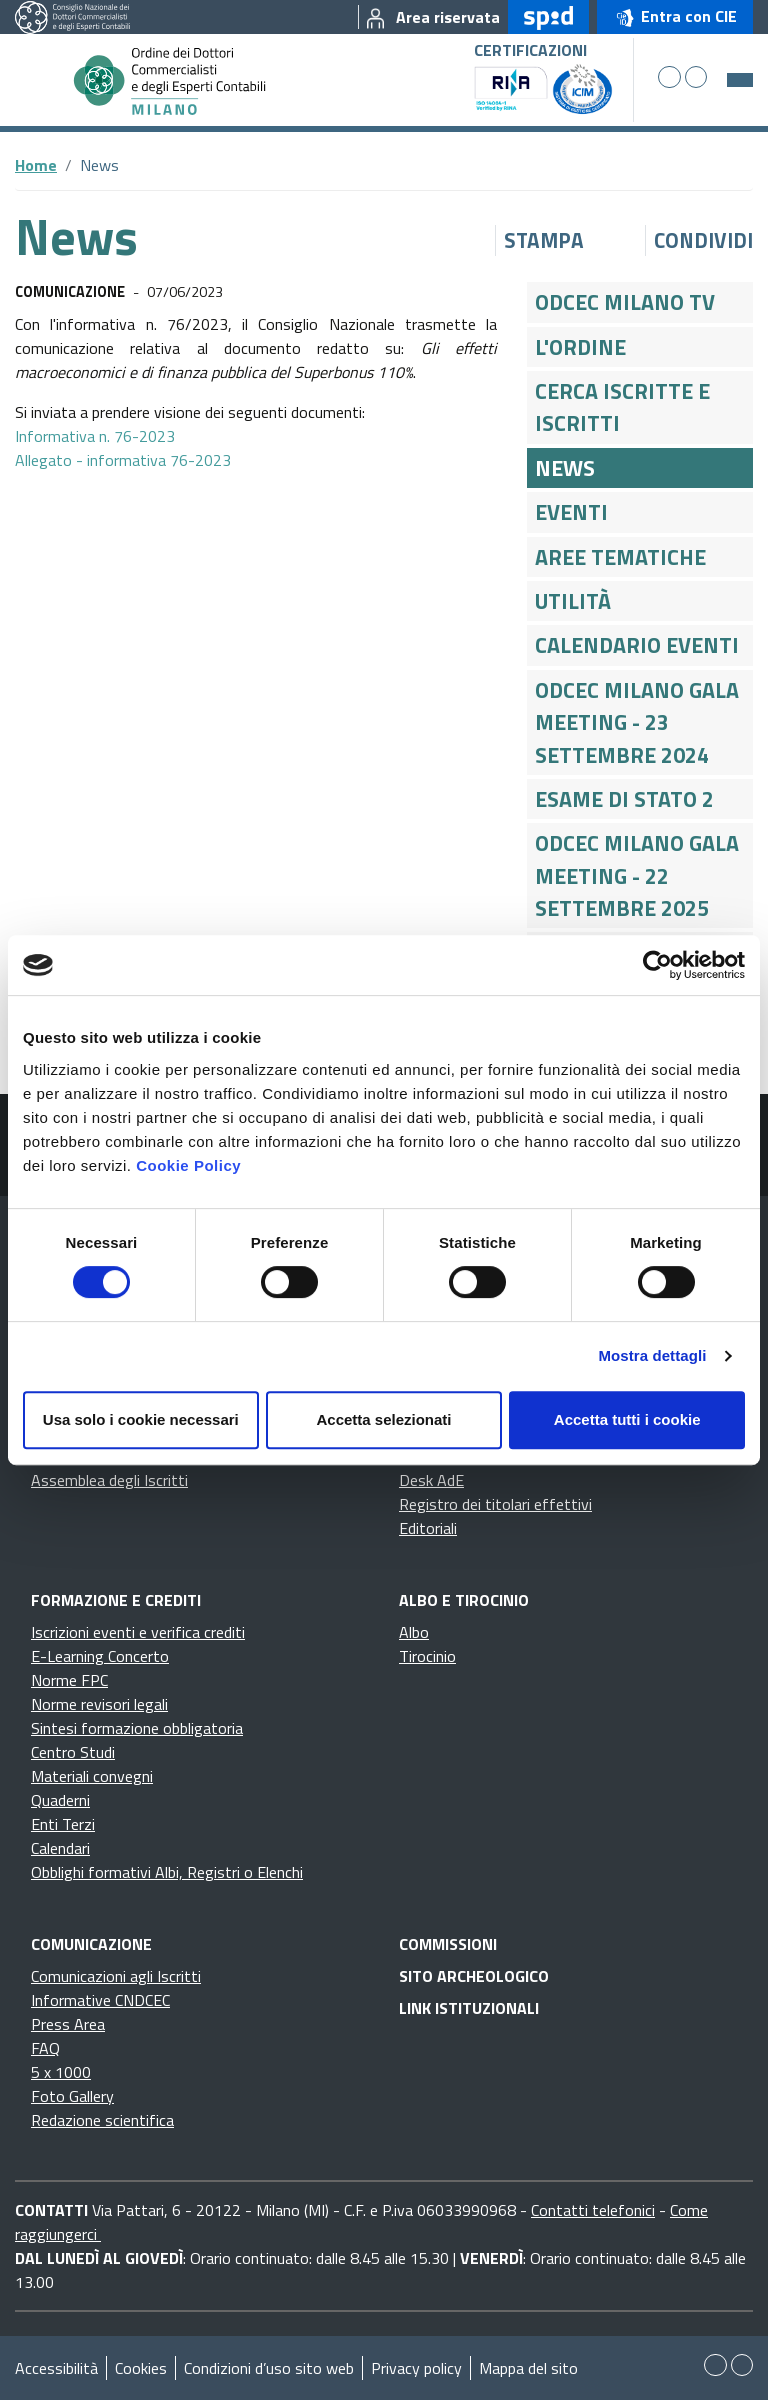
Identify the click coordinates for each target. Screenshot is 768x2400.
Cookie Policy (188, 1165)
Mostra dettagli (652, 1355)
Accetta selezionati (383, 1419)
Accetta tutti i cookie (627, 1419)
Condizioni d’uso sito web (269, 2368)
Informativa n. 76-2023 (95, 436)
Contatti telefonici (593, 2210)
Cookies (141, 2368)
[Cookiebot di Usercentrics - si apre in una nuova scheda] (657, 965)
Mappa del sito (528, 2368)
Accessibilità (56, 2368)
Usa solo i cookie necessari (141, 1419)
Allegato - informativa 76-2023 (123, 460)
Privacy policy (416, 2368)
